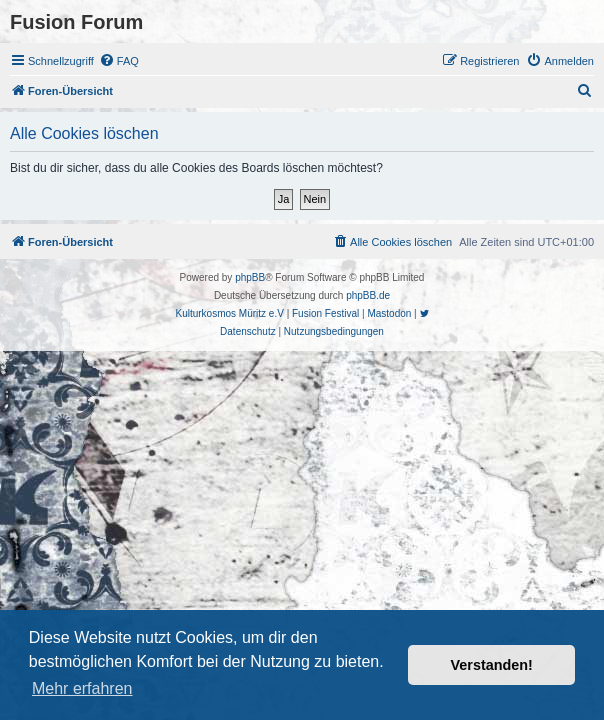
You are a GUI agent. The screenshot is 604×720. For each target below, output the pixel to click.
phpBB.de (368, 295)
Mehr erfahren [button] (82, 688)
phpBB (250, 277)
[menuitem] (119, 61)
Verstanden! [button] (492, 665)
